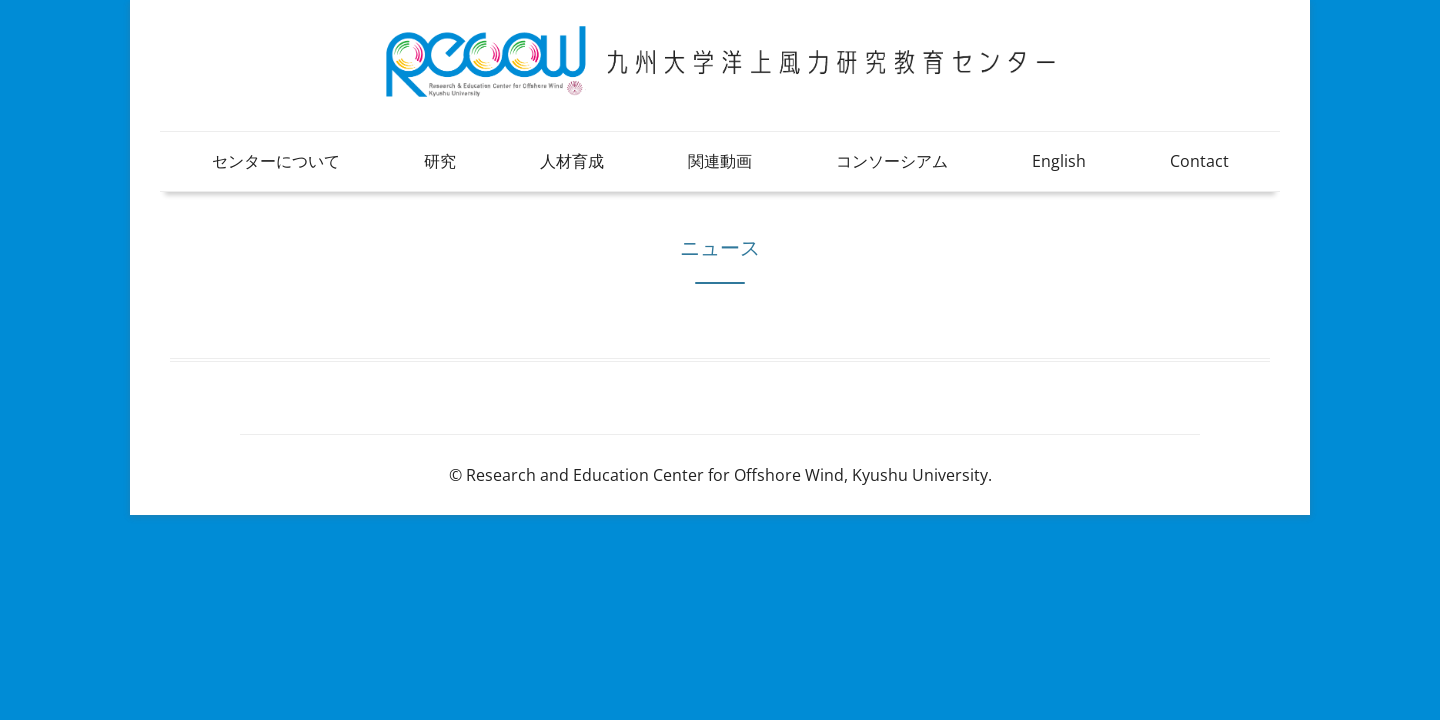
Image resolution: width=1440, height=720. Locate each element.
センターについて (276, 161)
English (1059, 161)
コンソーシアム (892, 161)
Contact (1199, 161)
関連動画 (720, 161)
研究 (440, 161)
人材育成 (572, 161)
